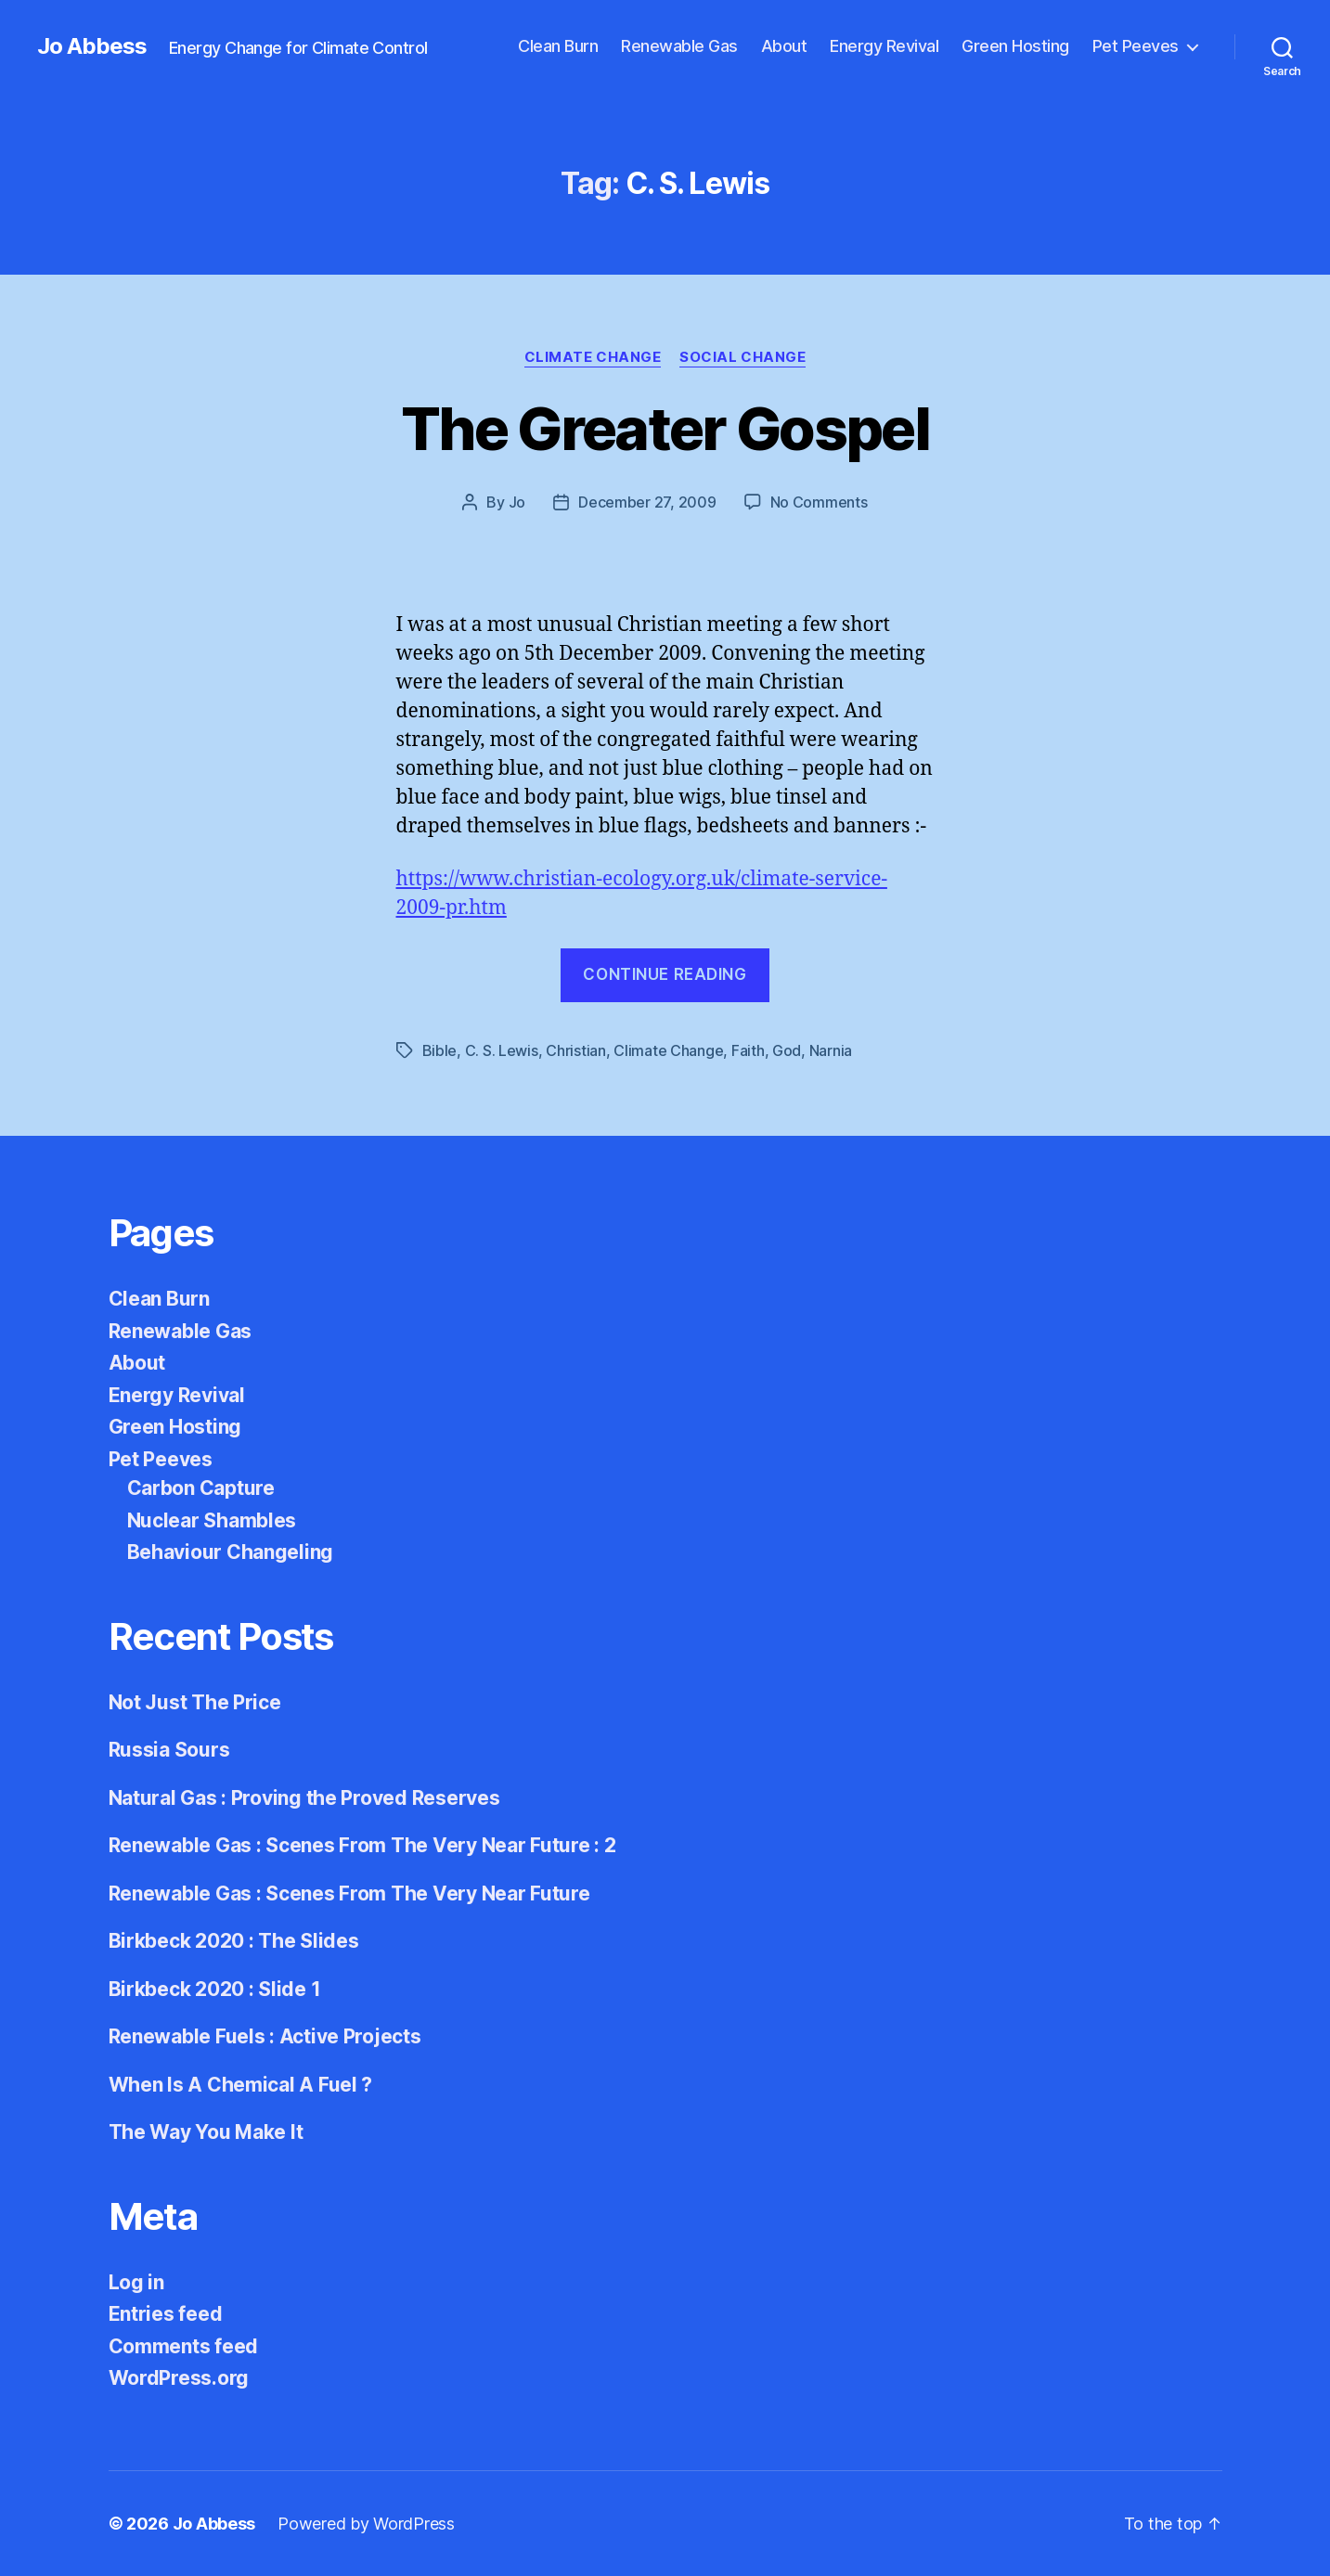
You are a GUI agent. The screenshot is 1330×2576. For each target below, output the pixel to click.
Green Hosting (1015, 46)
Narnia (830, 1050)
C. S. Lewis (501, 1050)
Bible (440, 1050)
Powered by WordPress (366, 2523)
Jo (517, 502)
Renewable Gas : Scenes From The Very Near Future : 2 (362, 1845)
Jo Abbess (92, 46)
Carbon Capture (201, 1488)
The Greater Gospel (665, 428)
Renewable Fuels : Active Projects (265, 2036)
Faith (748, 1050)
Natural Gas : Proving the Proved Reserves (304, 1798)
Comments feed (184, 2346)
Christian (576, 1050)
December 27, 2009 (647, 502)
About (784, 46)
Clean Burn (558, 46)
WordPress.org (179, 2377)
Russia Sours (169, 1749)
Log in (136, 2282)
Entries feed (166, 2313)
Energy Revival (884, 46)
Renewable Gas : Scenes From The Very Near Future (349, 1893)
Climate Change (593, 357)
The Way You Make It (206, 2132)
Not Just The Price (195, 1702)
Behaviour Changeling (230, 1552)
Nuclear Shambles (212, 1520)
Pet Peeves (1135, 46)
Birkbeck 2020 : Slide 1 (215, 1989)
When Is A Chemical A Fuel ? (241, 2084)
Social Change (742, 357)
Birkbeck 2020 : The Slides (234, 1940)
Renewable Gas (679, 46)
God (786, 1050)
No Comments (819, 502)
